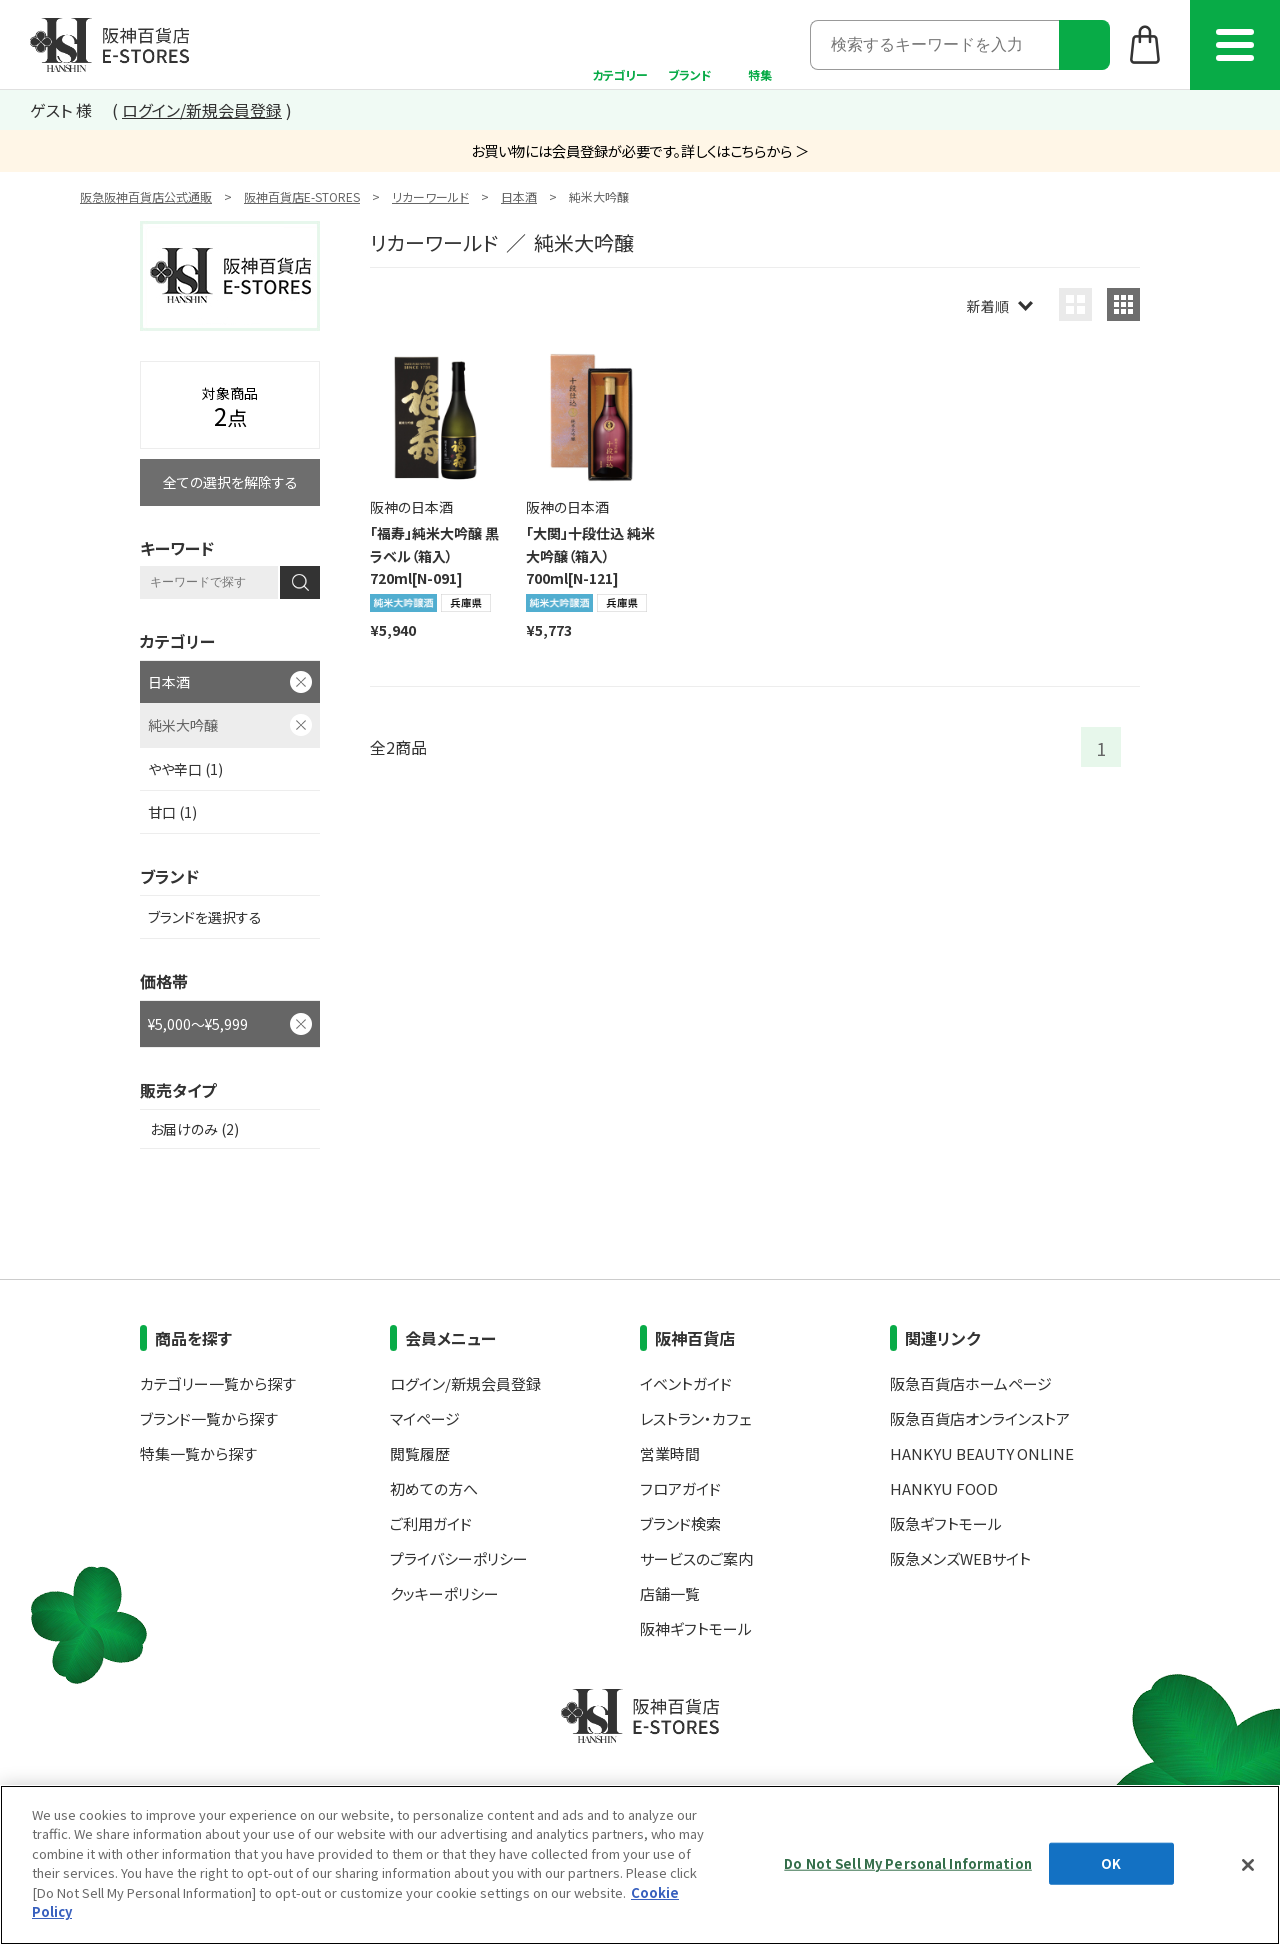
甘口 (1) (172, 812)
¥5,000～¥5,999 (198, 1024)
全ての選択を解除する (230, 482)
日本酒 (519, 196)
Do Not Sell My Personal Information (908, 1863)
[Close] (1248, 1865)
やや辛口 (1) (185, 769)
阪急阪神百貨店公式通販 (146, 196)
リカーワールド (430, 196)
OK (1111, 1863)
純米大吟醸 (183, 725)
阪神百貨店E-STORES (302, 196)
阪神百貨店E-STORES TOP (109, 45)
